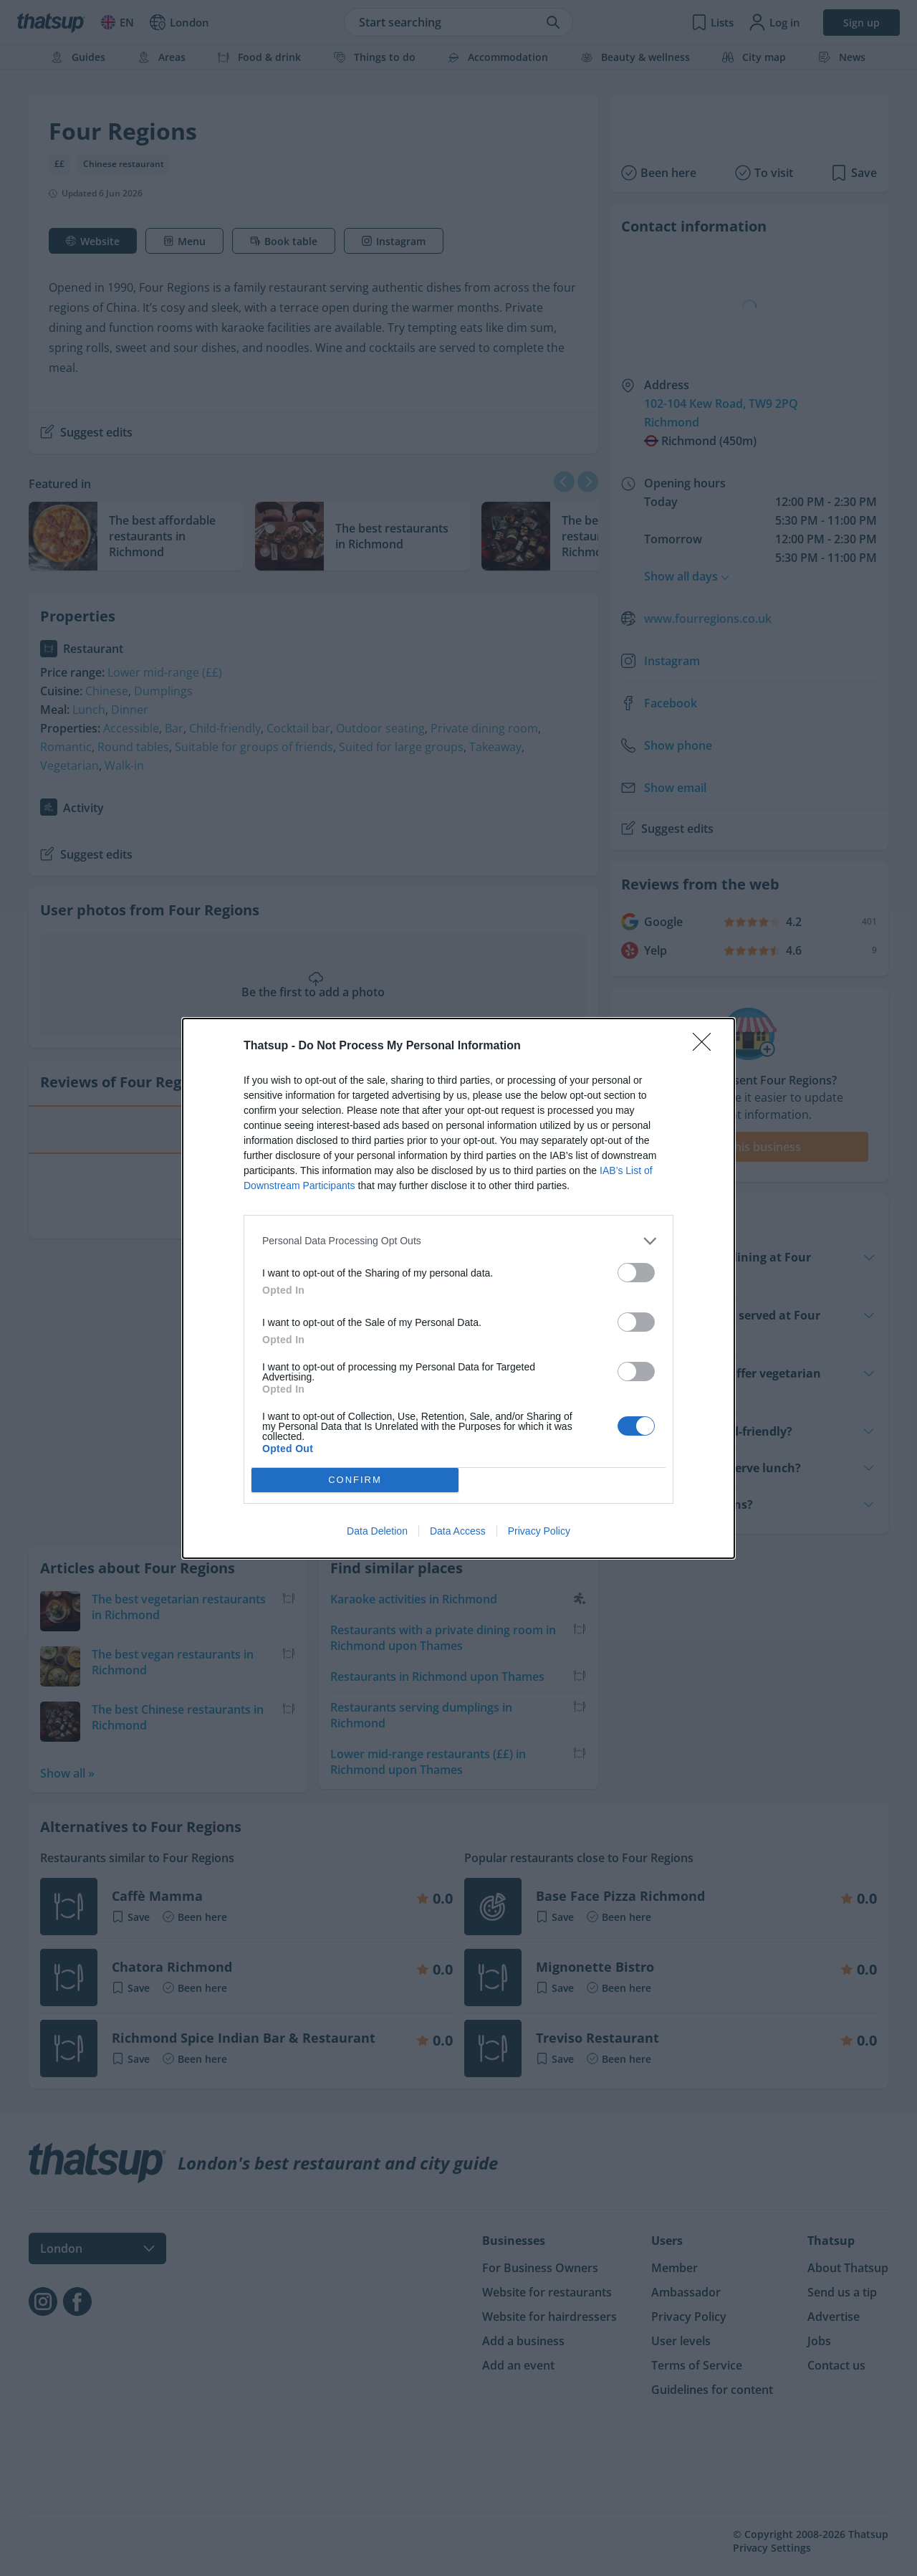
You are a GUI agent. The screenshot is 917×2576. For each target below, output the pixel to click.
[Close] (706, 1046)
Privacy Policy (539, 1531)
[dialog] (458, 1288)
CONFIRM (355, 1479)
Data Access (458, 1531)
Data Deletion (377, 1531)
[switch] (636, 1272)
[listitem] (458, 1241)
